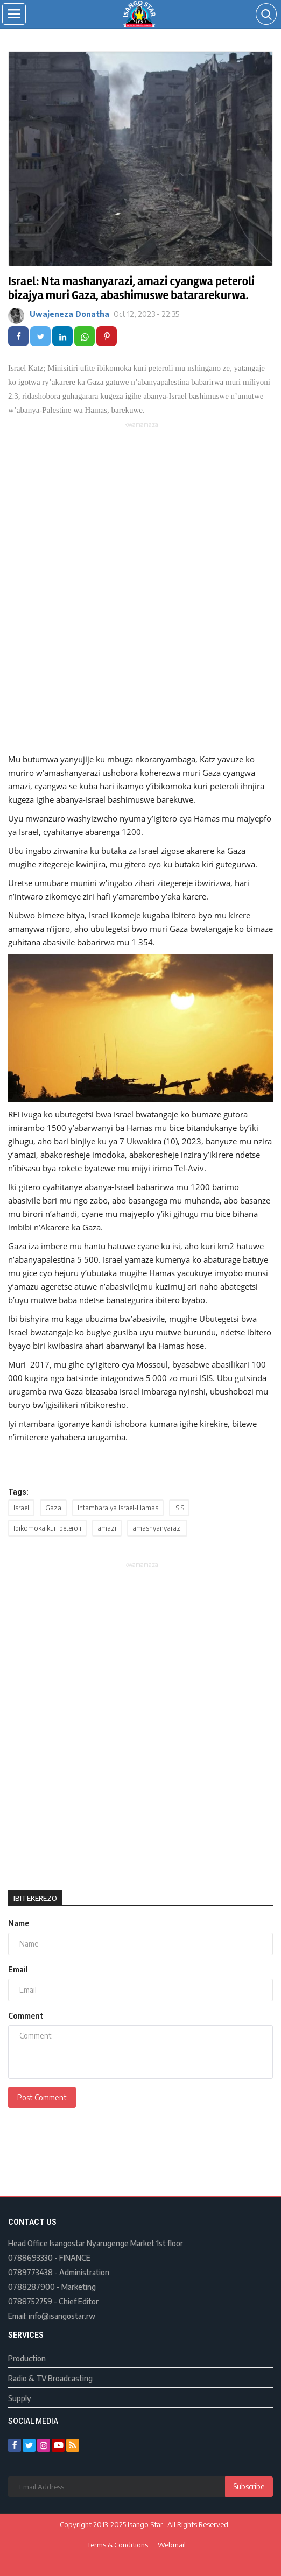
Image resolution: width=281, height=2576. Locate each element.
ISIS (179, 1508)
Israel (21, 1508)
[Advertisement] (141, 505)
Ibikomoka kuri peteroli (47, 1528)
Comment (26, 2015)
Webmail (172, 2544)
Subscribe (249, 2486)
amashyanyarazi (157, 1528)
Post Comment (42, 2097)
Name (18, 1923)
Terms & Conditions (117, 2544)
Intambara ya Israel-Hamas (118, 1508)
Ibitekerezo (35, 1898)
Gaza (53, 1508)
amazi (106, 1528)
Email (18, 1969)
